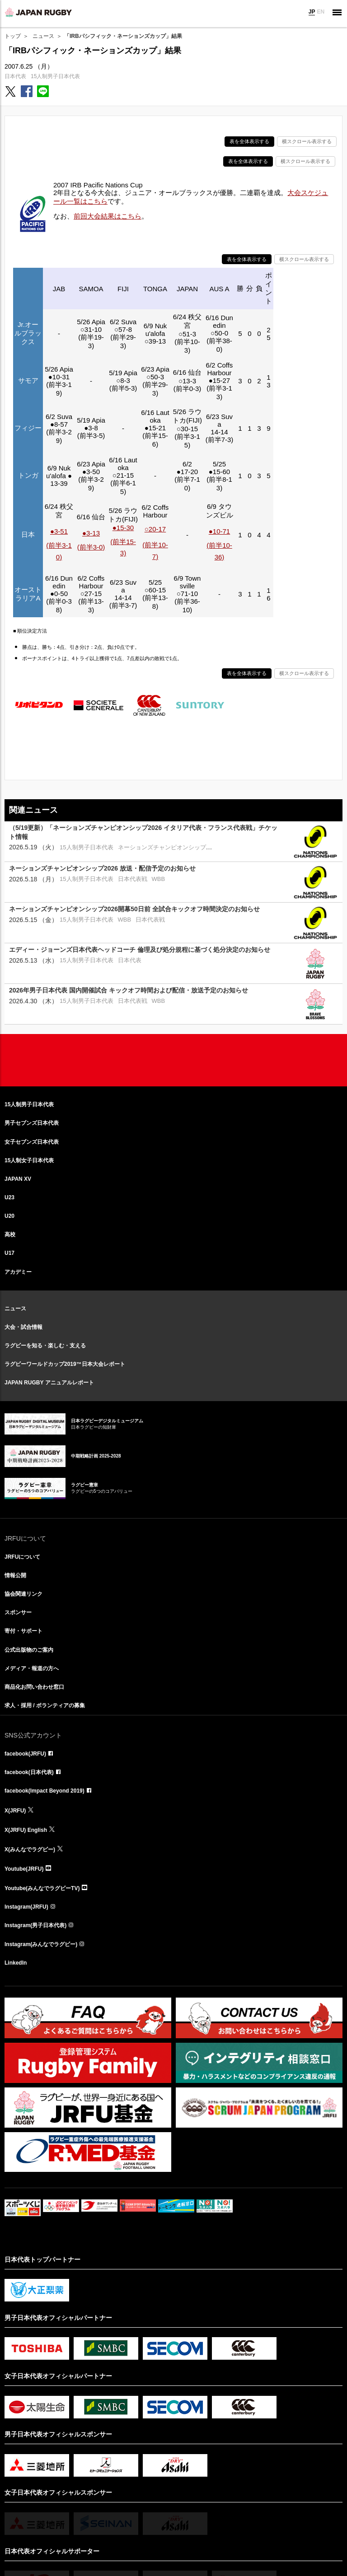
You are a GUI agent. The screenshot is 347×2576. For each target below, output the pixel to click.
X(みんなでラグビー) (30, 1849)
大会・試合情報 (23, 1327)
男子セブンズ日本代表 (32, 1123)
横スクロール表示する (307, 141)
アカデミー (18, 1272)
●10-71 (219, 531)
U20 (9, 1216)
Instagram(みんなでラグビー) (41, 1944)
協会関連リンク (23, 1594)
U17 (9, 1253)
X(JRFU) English (26, 1830)
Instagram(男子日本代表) (35, 1925)
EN (320, 12)
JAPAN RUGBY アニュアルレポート (49, 1382)
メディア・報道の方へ (32, 1668)
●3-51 (59, 531)
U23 (9, 1197)
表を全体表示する (249, 141)
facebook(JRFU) (25, 1754)
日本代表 (15, 76)
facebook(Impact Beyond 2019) (44, 1791)
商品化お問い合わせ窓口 (34, 1687)
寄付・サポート (23, 1631)
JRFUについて (22, 1557)
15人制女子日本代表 (29, 1160)
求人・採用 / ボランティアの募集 (45, 1705)
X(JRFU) (15, 1810)
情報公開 (15, 1575)
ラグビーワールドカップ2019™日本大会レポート (65, 1364)
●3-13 (91, 533)
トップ (13, 36)
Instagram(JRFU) (26, 1907)
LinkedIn (16, 1963)
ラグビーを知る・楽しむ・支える (45, 1345)
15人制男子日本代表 (55, 76)
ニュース (43, 36)
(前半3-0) (91, 547)
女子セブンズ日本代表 (32, 1142)
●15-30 (123, 527)
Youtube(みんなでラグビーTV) (42, 1888)
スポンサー (18, 1612)
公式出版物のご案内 (29, 1650)
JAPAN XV (18, 1179)
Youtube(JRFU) (24, 1869)
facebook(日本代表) (29, 1772)
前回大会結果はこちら (107, 216)
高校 (10, 1234)
